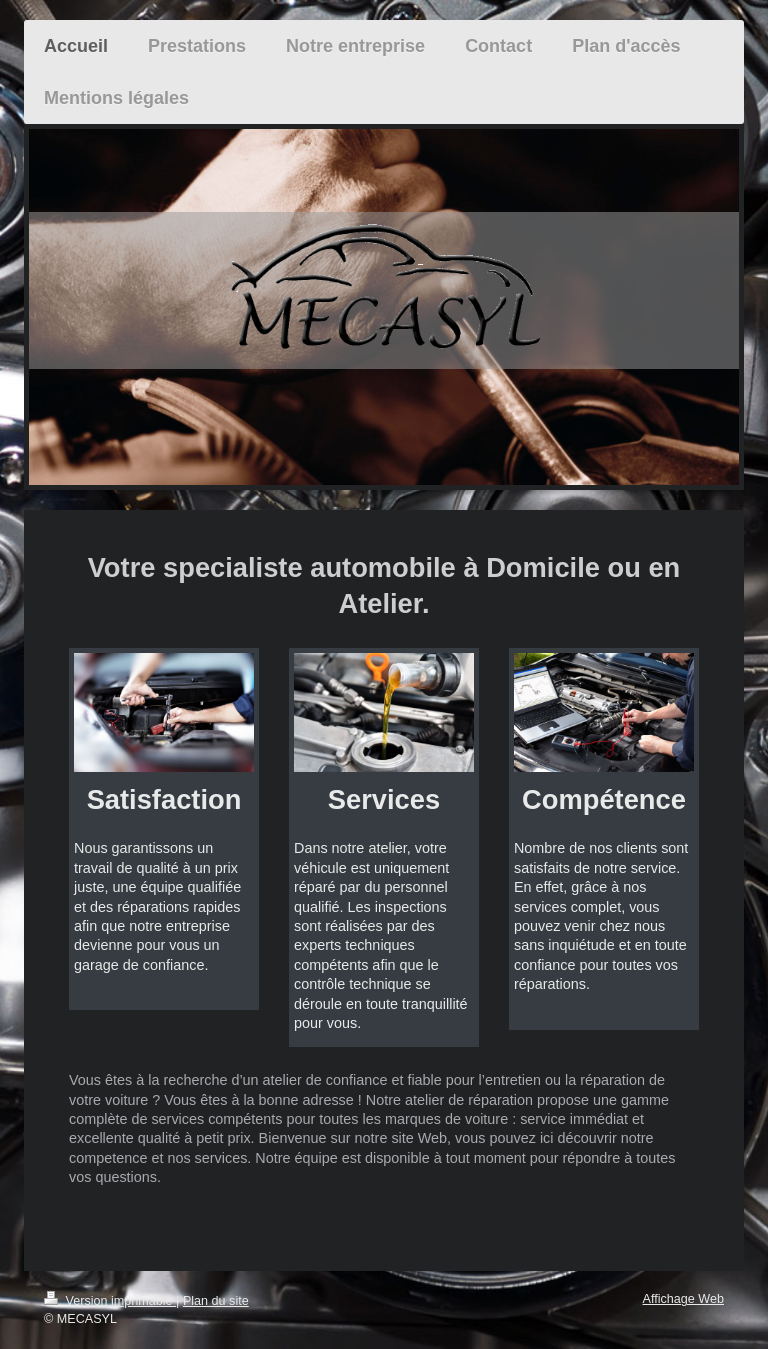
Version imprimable (110, 1301)
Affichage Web (683, 1299)
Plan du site (216, 1301)
